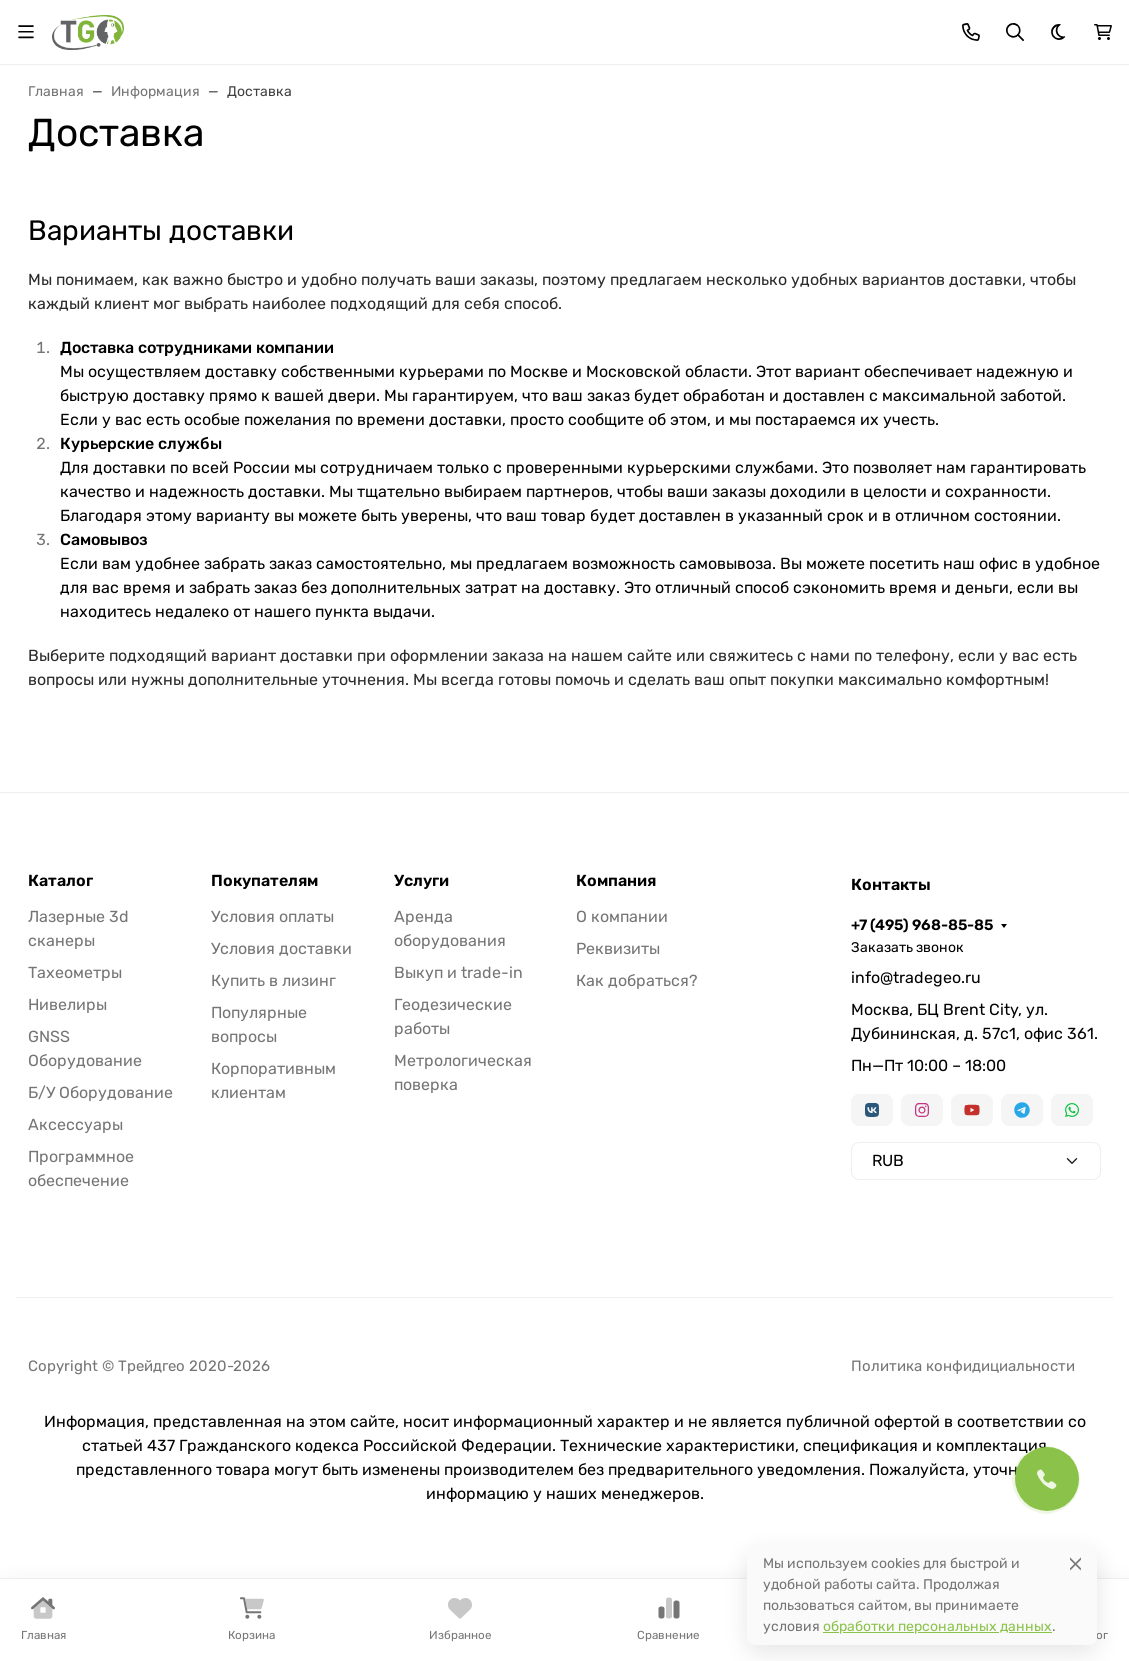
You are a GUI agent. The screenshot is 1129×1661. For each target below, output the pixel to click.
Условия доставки (281, 948)
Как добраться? (637, 980)
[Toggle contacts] (971, 32)
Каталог (60, 881)
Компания (616, 881)
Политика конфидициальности (963, 1366)
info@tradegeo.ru (916, 977)
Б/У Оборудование (100, 1092)
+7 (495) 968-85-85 (922, 925)
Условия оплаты (272, 916)
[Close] (1075, 1563)
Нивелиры (67, 1004)
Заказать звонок (907, 947)
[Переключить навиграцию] (26, 32)
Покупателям (264, 881)
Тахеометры (75, 972)
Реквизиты (618, 948)
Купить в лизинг (273, 980)
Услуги (421, 881)
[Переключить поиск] (1015, 32)
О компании (622, 916)
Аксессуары (75, 1124)
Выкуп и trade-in (458, 972)
